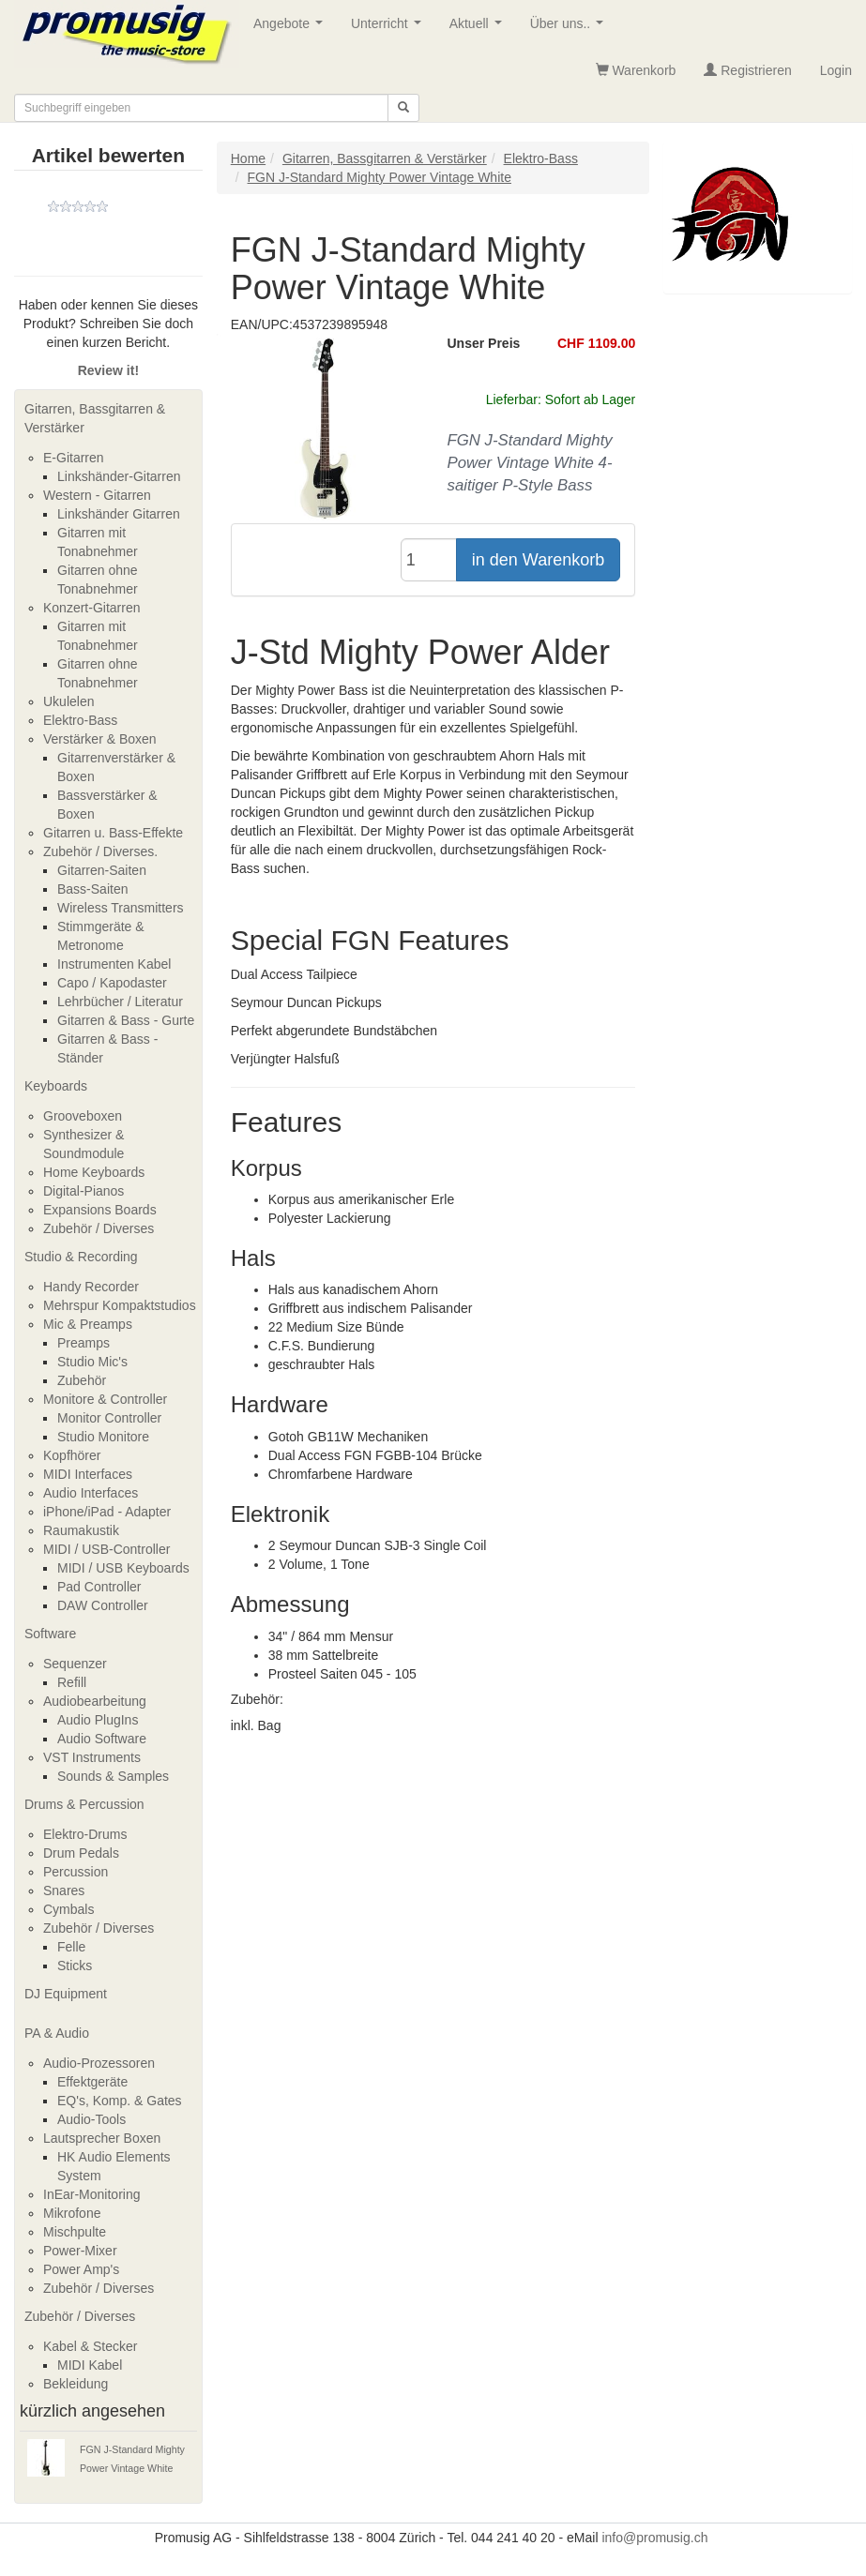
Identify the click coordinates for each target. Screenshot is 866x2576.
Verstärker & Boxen (100, 738)
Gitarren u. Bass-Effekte (113, 832)
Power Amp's (81, 2269)
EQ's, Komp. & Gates (119, 2100)
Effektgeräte (92, 2081)
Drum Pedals (81, 1852)
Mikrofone (71, 2213)
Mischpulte (74, 2231)
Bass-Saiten (92, 888)
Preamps (83, 1342)
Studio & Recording (81, 1256)
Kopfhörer (71, 1455)
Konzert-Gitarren (91, 607)
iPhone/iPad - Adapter (107, 1511)
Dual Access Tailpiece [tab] (294, 974)
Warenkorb (636, 70)
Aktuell (479, 28)
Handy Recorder (91, 1286)
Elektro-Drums (85, 1834)
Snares (63, 1890)
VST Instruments (92, 1757)
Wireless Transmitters (120, 907)
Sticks (74, 1965)
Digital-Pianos (83, 1190)
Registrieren (747, 70)
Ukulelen (68, 701)
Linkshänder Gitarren (118, 513)
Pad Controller (99, 1586)
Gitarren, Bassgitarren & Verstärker (94, 418)
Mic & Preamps (87, 1324)
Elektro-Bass (80, 720)
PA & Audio (56, 2033)
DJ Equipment (65, 1993)
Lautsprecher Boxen (101, 2138)
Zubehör (81, 1380)
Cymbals (68, 1909)
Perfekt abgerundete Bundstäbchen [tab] (334, 1030)
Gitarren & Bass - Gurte (125, 1020)
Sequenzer (75, 1663)
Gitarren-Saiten (101, 870)
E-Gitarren (73, 457)
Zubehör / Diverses (98, 1228)
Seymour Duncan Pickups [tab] (306, 1002)
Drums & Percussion (84, 1804)
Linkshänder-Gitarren (119, 476)
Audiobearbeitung (94, 1701)
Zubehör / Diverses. (100, 851)
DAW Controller (102, 1605)
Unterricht (389, 28)
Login (836, 70)
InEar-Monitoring (92, 2194)
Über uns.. (570, 28)
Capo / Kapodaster (112, 982)
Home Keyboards (93, 1172)
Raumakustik (81, 1530)
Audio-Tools (91, 2119)
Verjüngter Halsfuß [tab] (285, 1058)
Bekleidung (75, 2383)
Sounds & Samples (113, 1776)
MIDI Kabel (89, 2365)
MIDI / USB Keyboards (123, 1567)
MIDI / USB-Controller (106, 1549)
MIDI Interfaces (87, 1474)
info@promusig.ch (654, 2537)
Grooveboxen (82, 1115)
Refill (71, 1682)
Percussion (75, 1871)
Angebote (291, 28)
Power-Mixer (80, 2250)
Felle (71, 1946)
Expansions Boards (100, 1209)
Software (50, 1633)
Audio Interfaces (90, 1492)
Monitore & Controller (105, 1399)
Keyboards (55, 1085)
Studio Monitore (103, 1436)
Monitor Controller (109, 1417)
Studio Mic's (92, 1361)
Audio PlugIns (97, 1719)
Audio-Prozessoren (99, 2063)
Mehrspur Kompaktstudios (119, 1305)
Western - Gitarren (97, 495)
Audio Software (101, 1738)
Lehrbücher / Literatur (120, 1001)
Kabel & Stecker (90, 2346)
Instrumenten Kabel (114, 964)
